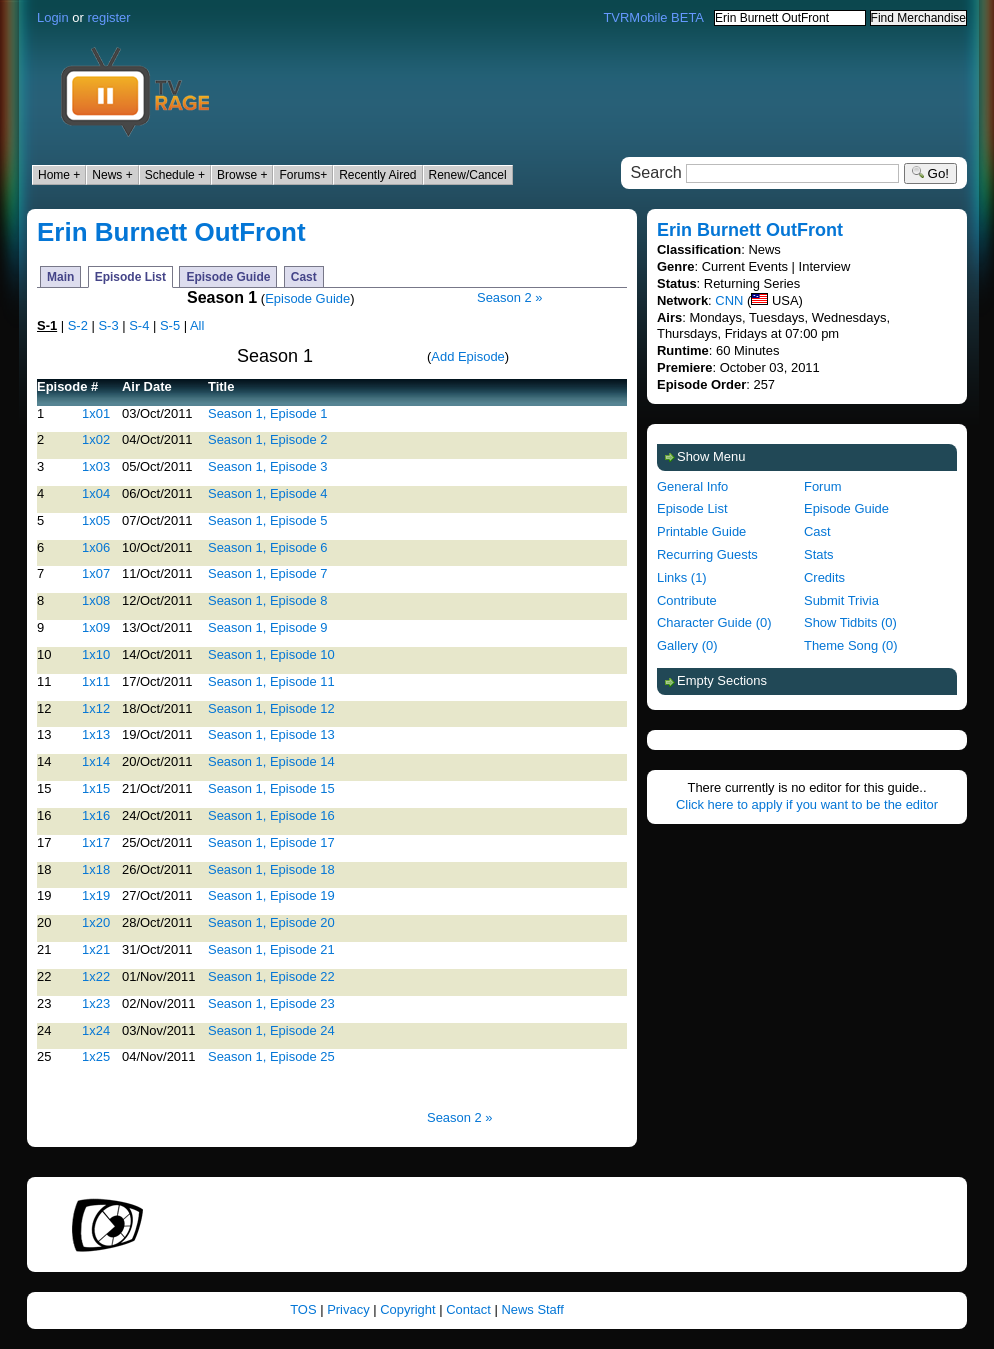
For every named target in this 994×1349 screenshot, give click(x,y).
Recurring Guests (707, 554)
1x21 (96, 949)
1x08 (96, 600)
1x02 (96, 439)
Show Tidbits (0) (850, 622)
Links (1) (682, 577)
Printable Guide (701, 531)
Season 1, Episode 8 (268, 600)
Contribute (687, 600)
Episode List (130, 277)
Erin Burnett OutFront (171, 232)
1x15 (96, 788)
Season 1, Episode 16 (271, 815)
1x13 (96, 734)
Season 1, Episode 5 (268, 520)
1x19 (96, 895)
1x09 (96, 627)
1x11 (96, 681)
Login (53, 17)
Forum (822, 486)
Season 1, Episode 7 (268, 573)
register (108, 17)
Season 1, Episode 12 (271, 708)
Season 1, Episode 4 (268, 493)
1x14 (96, 761)
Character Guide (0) (714, 622)
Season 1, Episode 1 (268, 413)
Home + (59, 175)
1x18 (96, 869)
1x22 (96, 976)
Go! (930, 173)
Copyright (407, 1309)
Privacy (348, 1309)
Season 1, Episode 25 (271, 1056)
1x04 (96, 493)
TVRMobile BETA (653, 17)
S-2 (78, 325)
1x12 (96, 708)
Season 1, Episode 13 (271, 734)
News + (112, 175)
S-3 (108, 325)
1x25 (96, 1056)
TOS (303, 1309)
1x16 (96, 815)
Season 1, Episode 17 (271, 842)
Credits (824, 577)
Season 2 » (510, 297)
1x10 (96, 654)
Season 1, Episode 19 (271, 895)
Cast (304, 277)
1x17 (96, 842)
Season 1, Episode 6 (268, 547)
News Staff (532, 1309)
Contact (468, 1309)
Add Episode (467, 356)
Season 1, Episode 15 (271, 788)
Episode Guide (228, 277)
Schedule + (175, 175)
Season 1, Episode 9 (268, 627)
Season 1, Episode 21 (271, 949)
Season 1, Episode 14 (271, 761)
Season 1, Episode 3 (268, 466)
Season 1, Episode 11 (271, 681)
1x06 (96, 547)
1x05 (96, 520)
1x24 (96, 1030)
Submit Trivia (841, 600)
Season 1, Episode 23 (271, 1003)
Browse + (242, 175)
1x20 (96, 922)
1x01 (96, 413)
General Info (692, 486)
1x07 (96, 573)
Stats (819, 554)
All (197, 325)
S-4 (139, 325)
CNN (729, 300)
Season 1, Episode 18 (271, 869)
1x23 (96, 1003)
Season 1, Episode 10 (271, 654)
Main (60, 277)
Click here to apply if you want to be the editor (807, 804)
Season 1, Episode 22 (271, 976)
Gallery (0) (687, 645)
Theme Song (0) (851, 645)
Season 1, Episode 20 (271, 922)
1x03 (96, 466)
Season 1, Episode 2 (268, 439)
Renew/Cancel (468, 175)
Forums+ (303, 175)
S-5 (170, 325)
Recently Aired (377, 175)
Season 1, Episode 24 (271, 1030)
